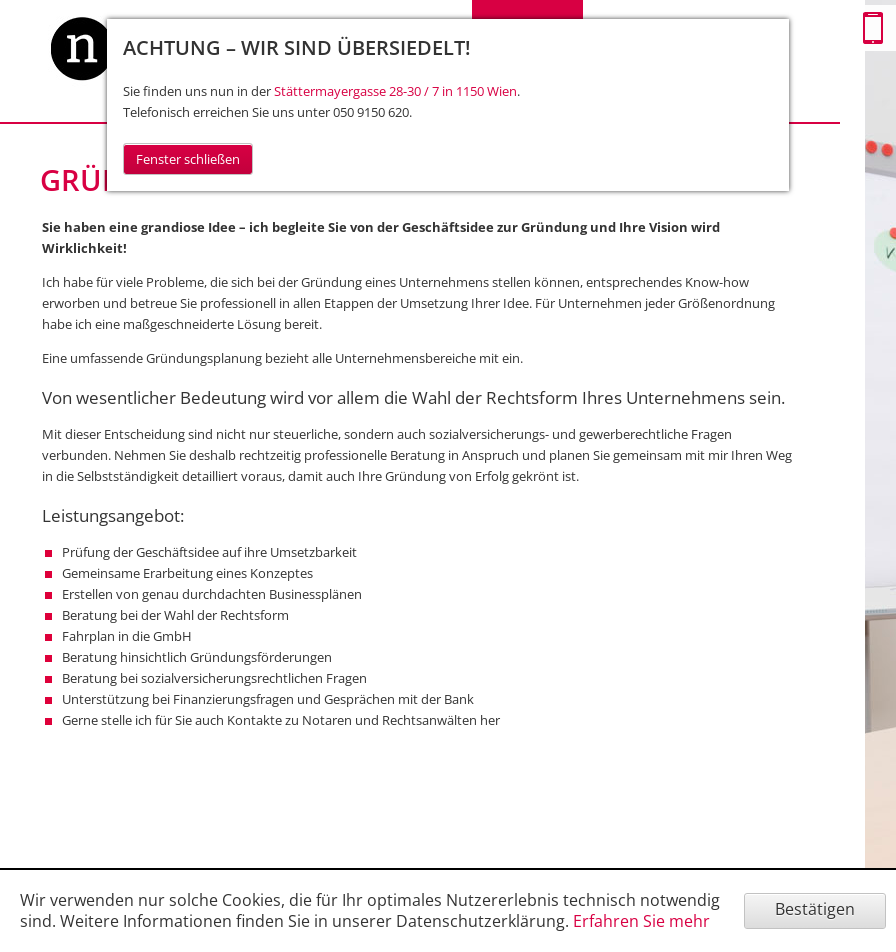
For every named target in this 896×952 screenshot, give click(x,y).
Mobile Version (873, 28)
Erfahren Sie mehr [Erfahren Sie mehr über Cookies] (641, 921)
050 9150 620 (371, 112)
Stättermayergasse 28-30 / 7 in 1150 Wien (395, 91)
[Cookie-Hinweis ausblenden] (815, 911)
